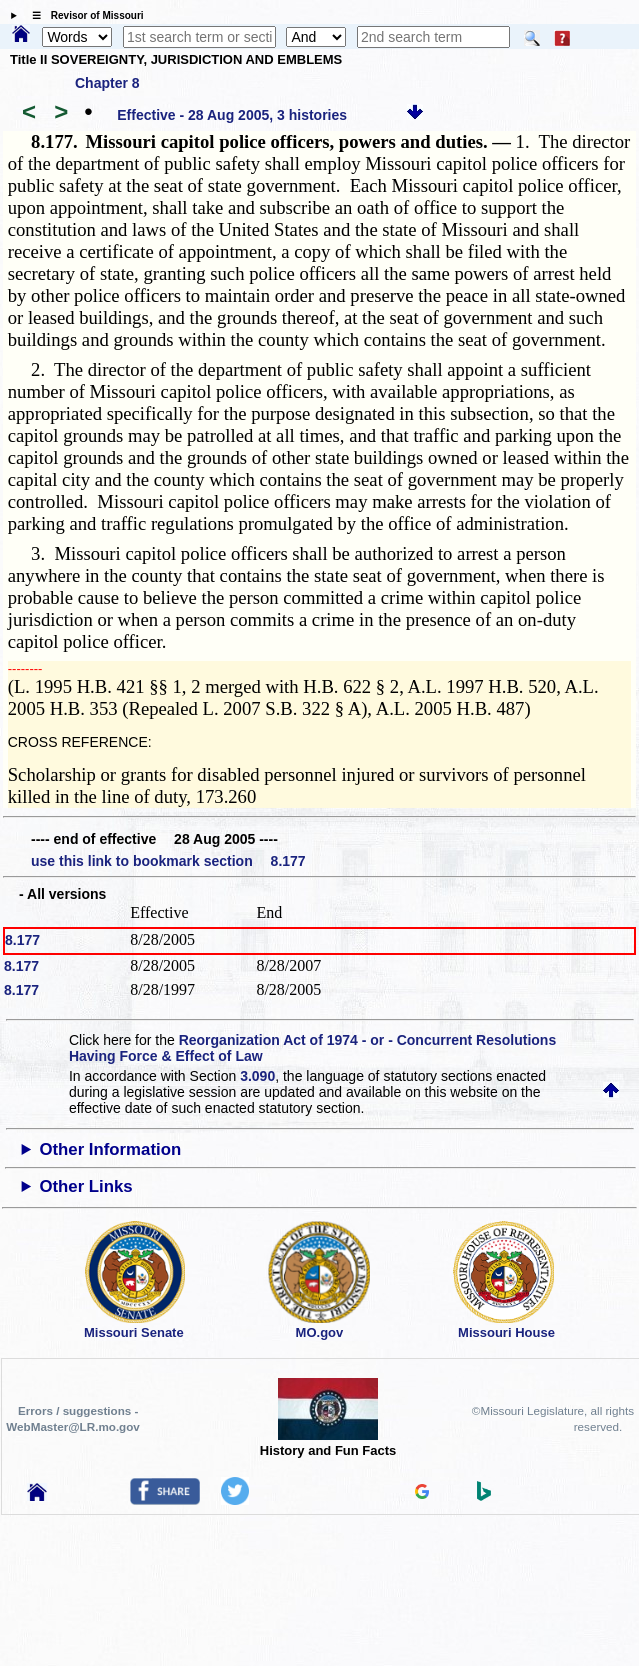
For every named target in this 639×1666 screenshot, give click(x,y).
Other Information (110, 1149)
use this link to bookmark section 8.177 (168, 861)
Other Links (85, 1186)
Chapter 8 (107, 83)
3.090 (257, 1076)
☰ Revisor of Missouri (83, 15)
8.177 (22, 940)
